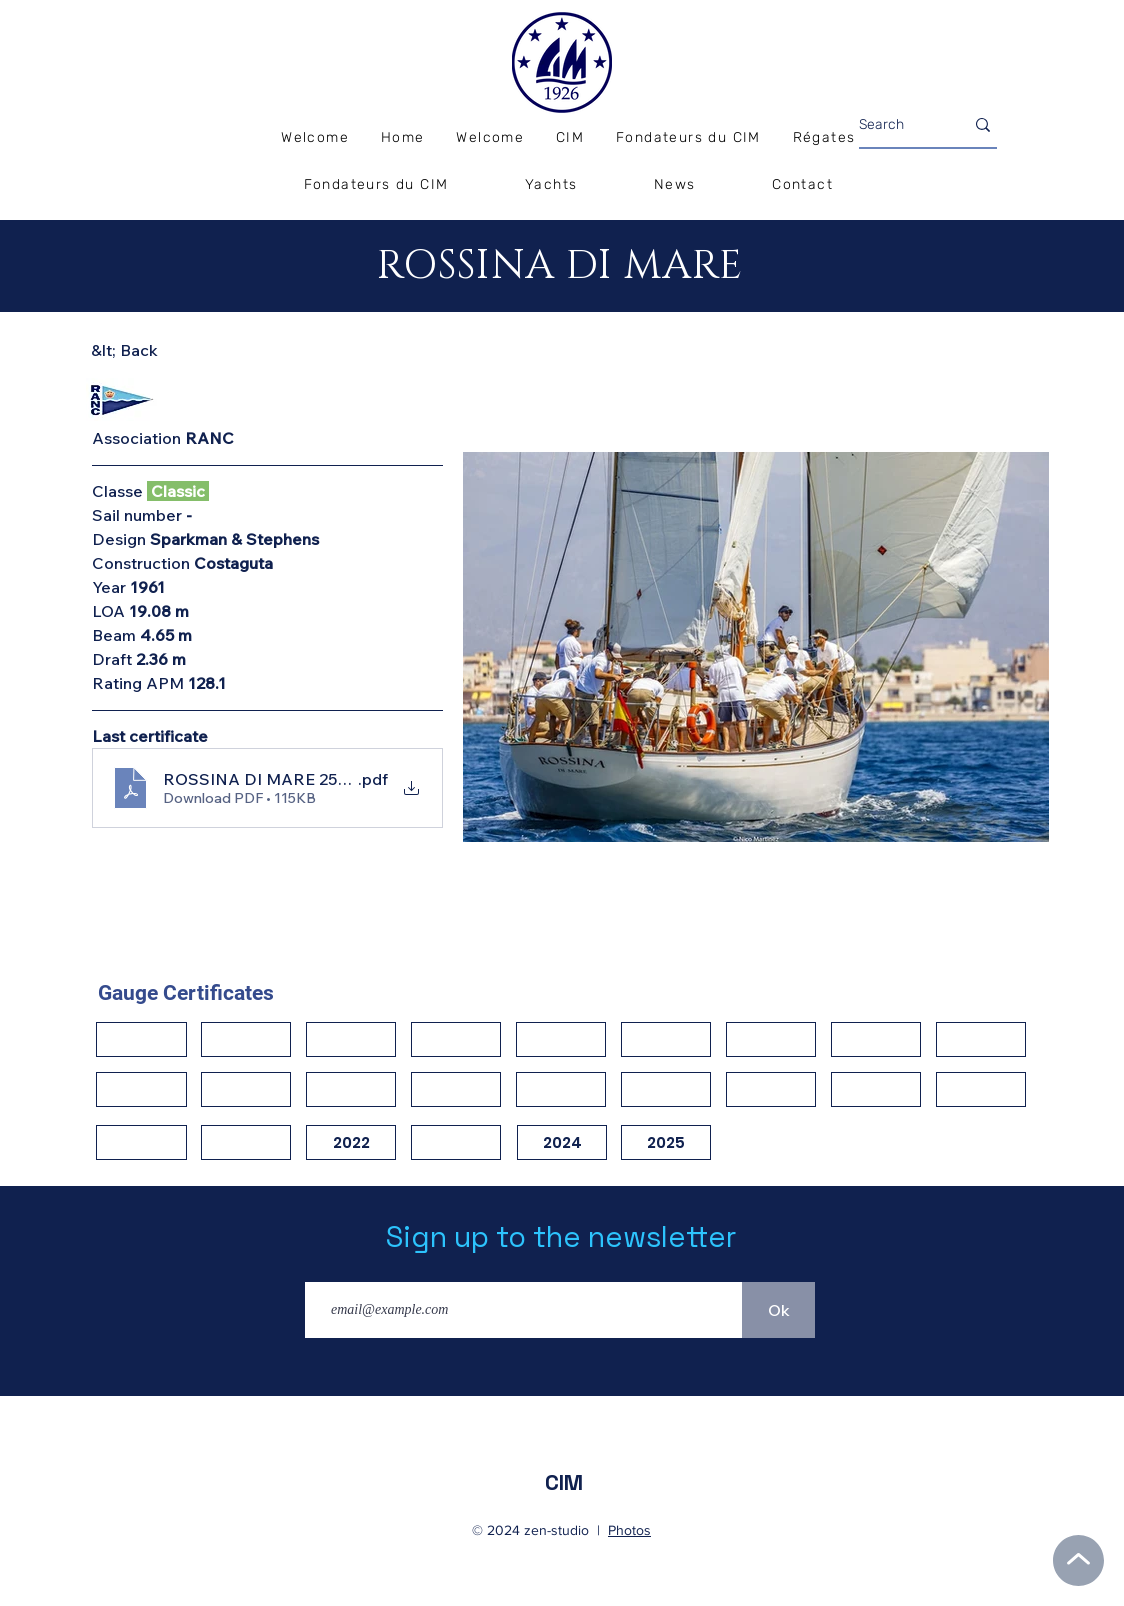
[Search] (896, 125)
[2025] (666, 1142)
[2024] (562, 1142)
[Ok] (778, 1310)
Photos (629, 1530)
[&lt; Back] (162, 350)
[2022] (351, 1142)
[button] (824, 138)
